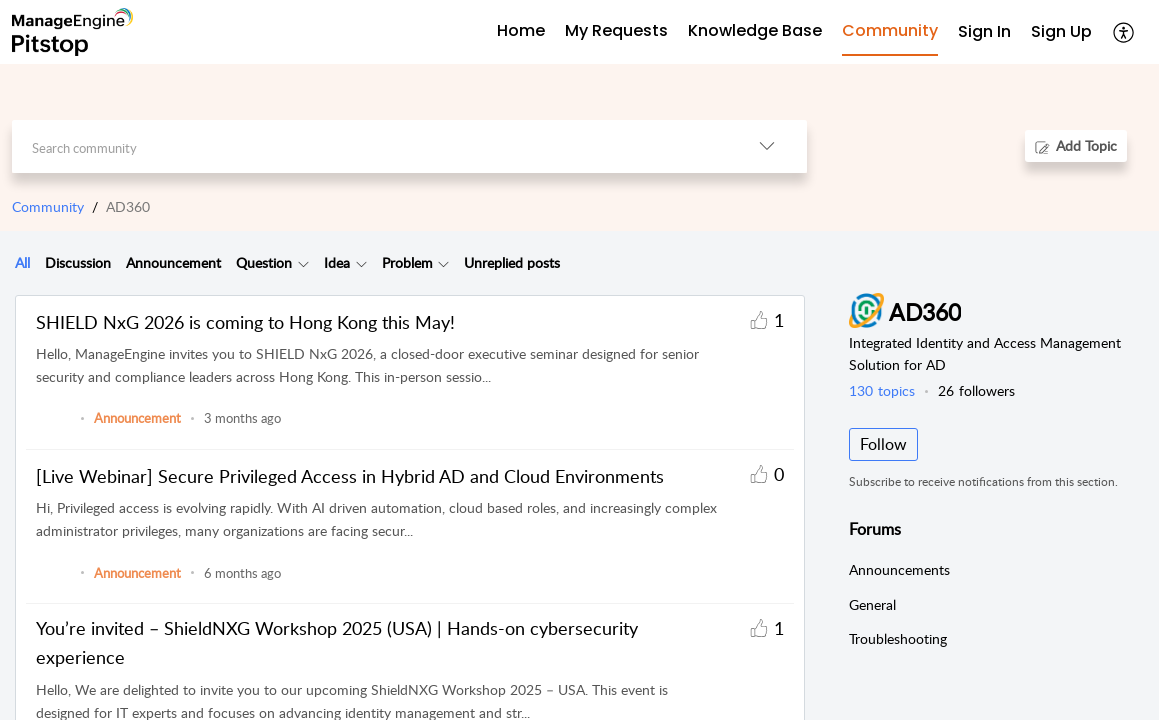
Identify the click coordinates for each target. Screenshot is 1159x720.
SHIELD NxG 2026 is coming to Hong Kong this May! (245, 322)
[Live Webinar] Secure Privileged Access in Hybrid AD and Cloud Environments (350, 476)
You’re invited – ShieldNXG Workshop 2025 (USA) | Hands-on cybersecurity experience (337, 642)
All (22, 262)
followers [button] (976, 390)
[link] (53, 428)
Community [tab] (890, 30)
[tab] (22, 263)
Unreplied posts (512, 262)
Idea (337, 262)
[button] (1124, 32)
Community (48, 206)
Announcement (173, 262)
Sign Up (1061, 31)
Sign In (984, 31)
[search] (369, 146)
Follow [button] (883, 444)
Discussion (78, 262)
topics (882, 390)
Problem (407, 262)
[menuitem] (984, 32)
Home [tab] (521, 30)
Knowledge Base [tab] (755, 30)
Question (264, 262)
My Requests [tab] (616, 30)
